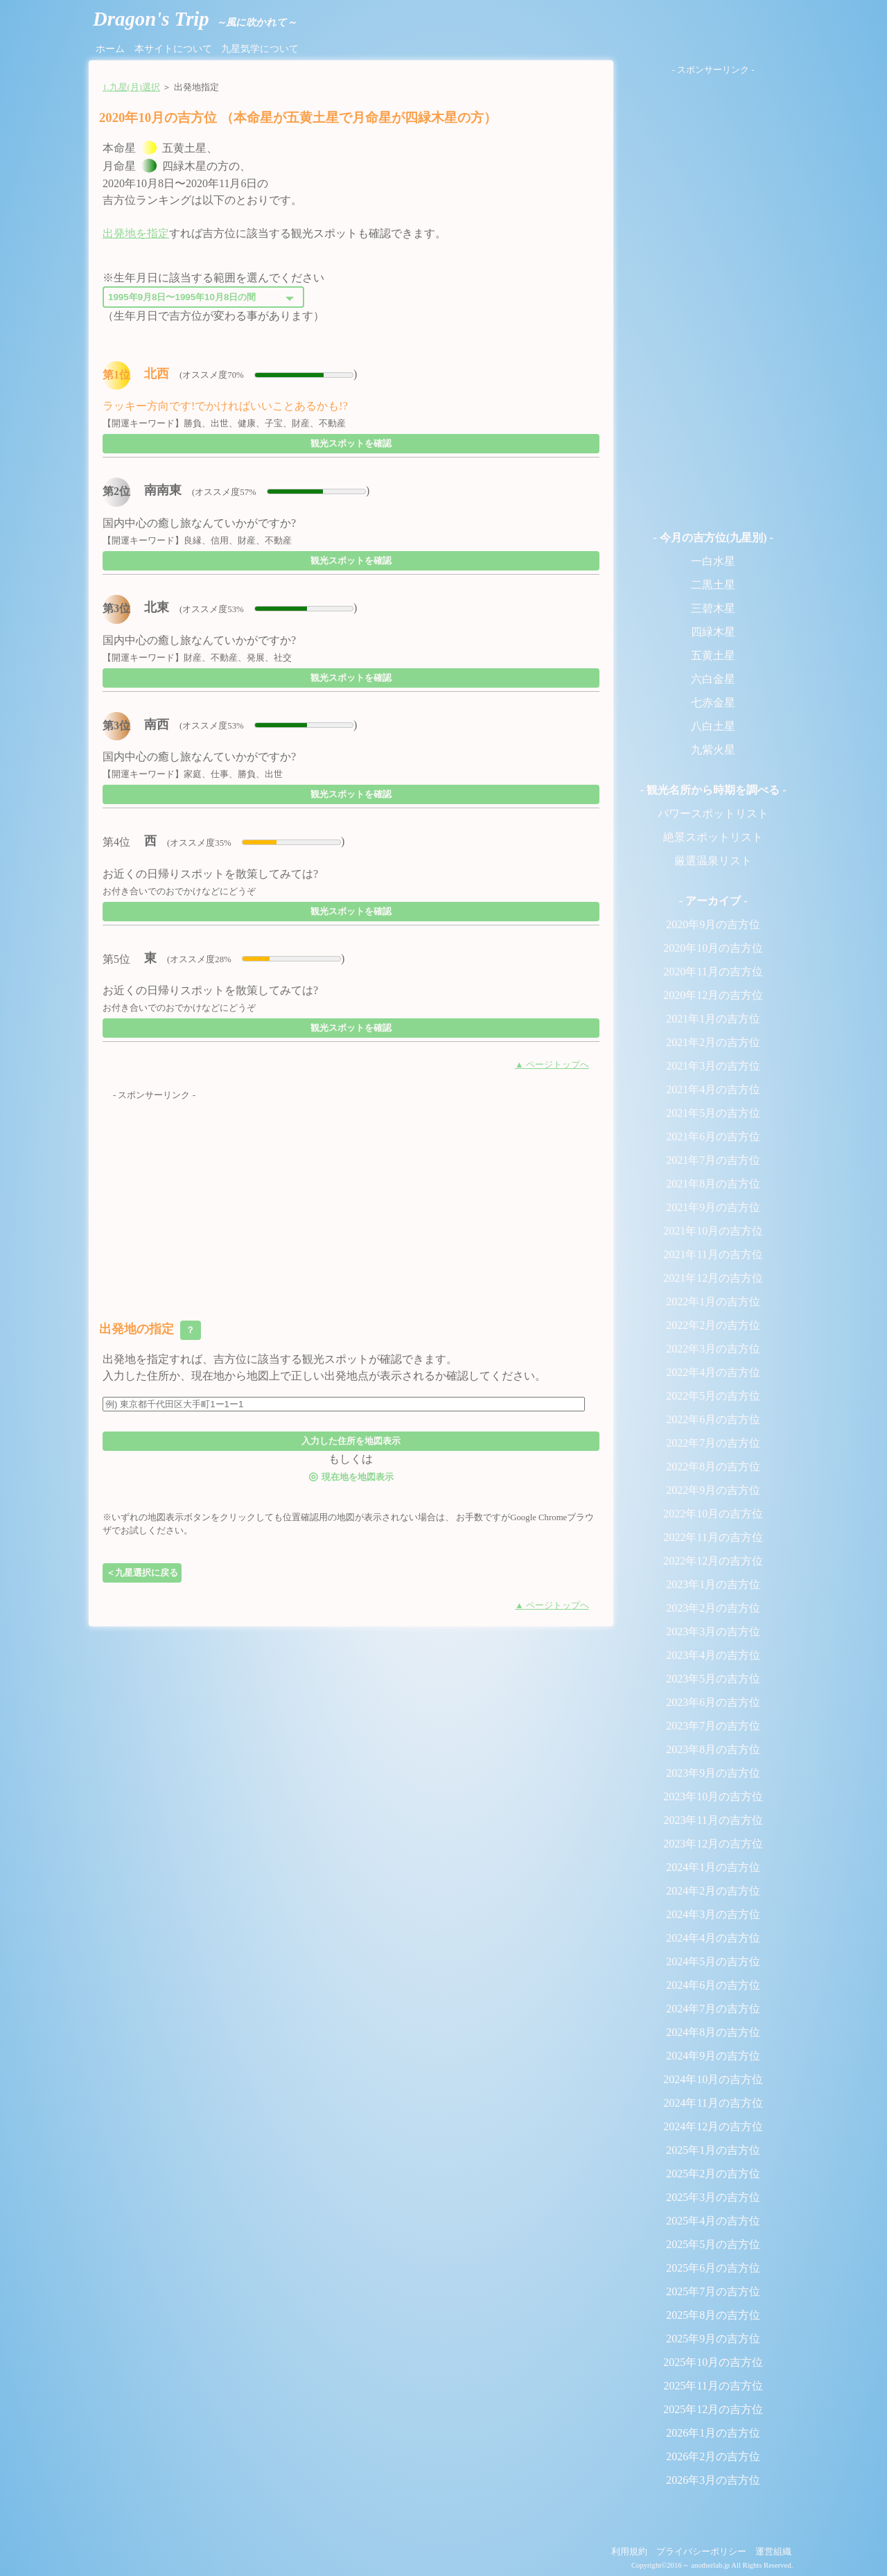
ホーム (110, 48)
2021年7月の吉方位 (713, 1160)
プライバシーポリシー (701, 2552)
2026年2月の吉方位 (713, 2456)
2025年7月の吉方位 (713, 2291)
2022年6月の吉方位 (713, 1419)
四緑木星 (713, 632)
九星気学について (260, 48)
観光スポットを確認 (351, 443)
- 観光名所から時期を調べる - (713, 790)
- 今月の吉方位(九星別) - (713, 537)
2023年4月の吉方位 (713, 1655)
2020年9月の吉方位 (713, 924)
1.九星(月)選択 (131, 87)
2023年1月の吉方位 (713, 1584)
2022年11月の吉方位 (712, 1537)
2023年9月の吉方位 (713, 1773)
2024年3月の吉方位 (713, 1914)
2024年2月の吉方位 (713, 1891)
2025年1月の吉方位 (713, 2150)
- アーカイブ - (713, 901)
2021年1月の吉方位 (713, 1019)
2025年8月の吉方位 (713, 2315)
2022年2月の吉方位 (713, 1325)
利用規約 (629, 2552)
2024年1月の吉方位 (713, 1867)
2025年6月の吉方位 (713, 2268)
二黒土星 (713, 585)
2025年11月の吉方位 (712, 2386)
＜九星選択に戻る (142, 1572)
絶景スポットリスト (713, 837)
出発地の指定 (150, 1330)
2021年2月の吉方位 (713, 1042)
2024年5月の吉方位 (713, 1961)
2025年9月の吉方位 (713, 2338)
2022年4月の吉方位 (713, 1372)
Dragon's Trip (195, 19)
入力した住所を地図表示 (351, 1441)
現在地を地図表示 (350, 1476)
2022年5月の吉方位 (713, 1396)
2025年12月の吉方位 (713, 2409)
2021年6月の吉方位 (713, 1136)
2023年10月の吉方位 (713, 1796)
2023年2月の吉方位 (713, 1608)
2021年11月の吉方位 (712, 1254)
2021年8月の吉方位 (713, 1184)
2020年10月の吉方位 (713, 948)
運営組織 (773, 2552)
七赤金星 (713, 702)
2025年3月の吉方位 (713, 2197)
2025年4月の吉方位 (713, 2221)
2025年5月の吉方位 (713, 2244)
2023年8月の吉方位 (713, 1749)
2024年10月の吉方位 (713, 2079)
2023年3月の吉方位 (713, 1631)
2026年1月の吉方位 (713, 2433)
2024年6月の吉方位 (713, 1985)
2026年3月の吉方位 (713, 2480)
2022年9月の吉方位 (713, 1490)
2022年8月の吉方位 (713, 1466)
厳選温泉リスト (713, 861)
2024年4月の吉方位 (713, 1938)
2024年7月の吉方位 (713, 2008)
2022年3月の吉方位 (713, 1349)
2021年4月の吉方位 (713, 1089)
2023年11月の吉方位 (712, 1820)
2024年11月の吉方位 (712, 2103)
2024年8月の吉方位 (713, 2032)
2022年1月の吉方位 (713, 1301)
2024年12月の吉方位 (713, 2126)
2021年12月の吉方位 (713, 1278)
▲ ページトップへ (552, 1065)
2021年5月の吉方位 (713, 1113)
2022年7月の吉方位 (713, 1443)
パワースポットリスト (713, 813)
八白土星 (713, 726)
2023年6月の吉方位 (713, 1702)
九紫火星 (713, 750)
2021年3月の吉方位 (713, 1066)
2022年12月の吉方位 (713, 1561)
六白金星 (713, 679)
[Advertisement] (351, 1199)
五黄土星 (713, 655)
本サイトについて (173, 48)
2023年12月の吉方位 (713, 1844)
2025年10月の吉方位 (713, 2362)
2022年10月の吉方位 (713, 1514)
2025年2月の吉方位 (713, 2173)
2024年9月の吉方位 (713, 2056)
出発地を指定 (136, 233)
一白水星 (713, 561)
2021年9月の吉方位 (713, 1207)
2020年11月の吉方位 (712, 971)
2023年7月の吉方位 (713, 1726)
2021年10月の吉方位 (713, 1231)
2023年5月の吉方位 (713, 1679)
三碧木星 (713, 608)
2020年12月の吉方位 (713, 995)
